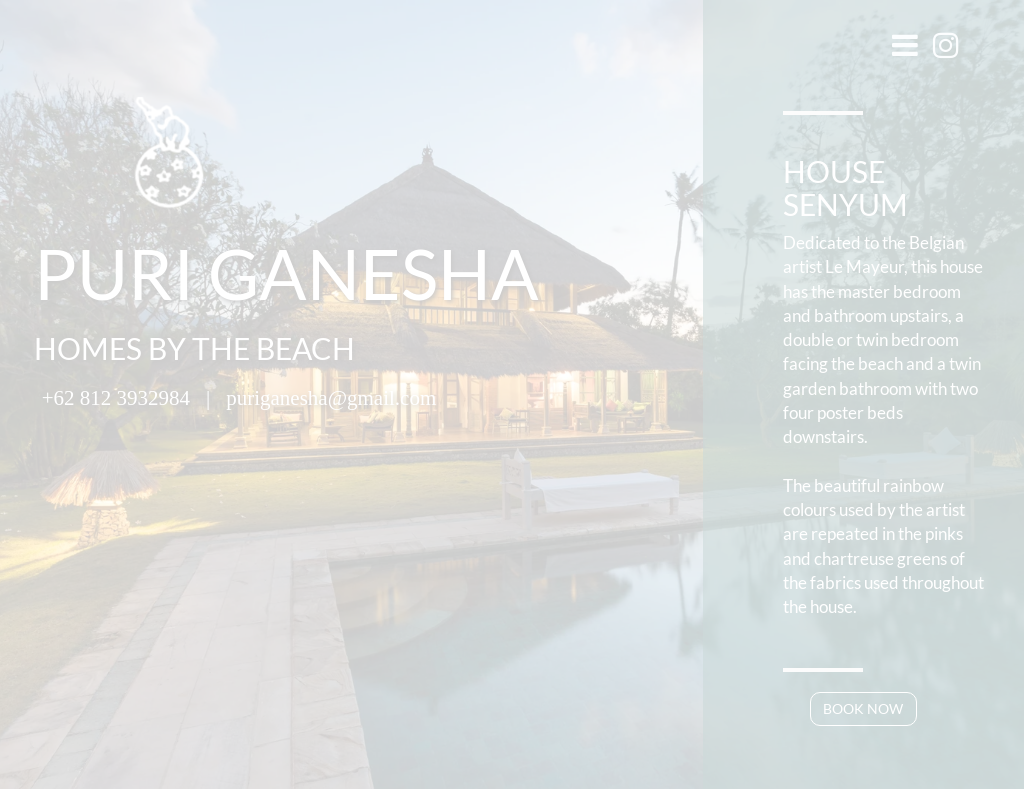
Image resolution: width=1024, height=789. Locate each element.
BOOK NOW (863, 708)
